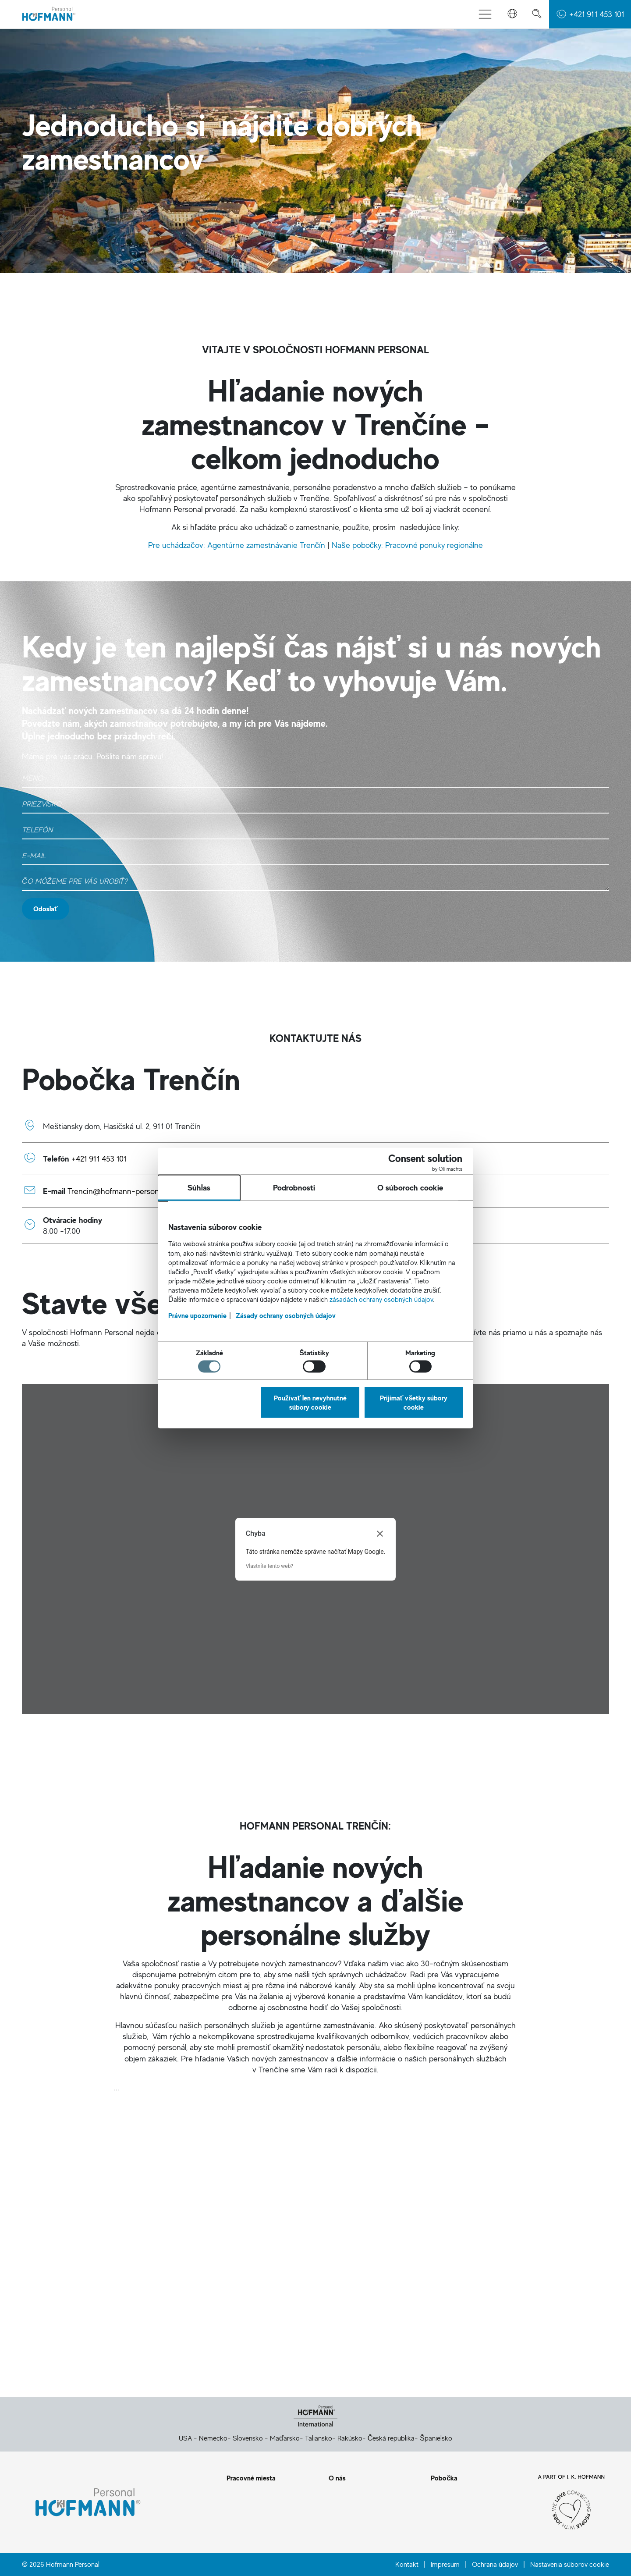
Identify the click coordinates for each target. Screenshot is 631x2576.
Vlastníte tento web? (269, 1566)
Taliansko (318, 2438)
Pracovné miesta (251, 2477)
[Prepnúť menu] (485, 14)
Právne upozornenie (197, 1452)
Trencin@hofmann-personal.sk (120, 1191)
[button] (512, 14)
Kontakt (406, 2564)
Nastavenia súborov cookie (569, 2564)
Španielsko (436, 2438)
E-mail (526, 2329)
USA (185, 2438)
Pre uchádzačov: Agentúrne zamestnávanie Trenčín (237, 545)
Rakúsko (349, 2438)
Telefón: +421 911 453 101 (315, 2329)
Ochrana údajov (495, 2564)
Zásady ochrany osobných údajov (286, 1452)
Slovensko (248, 2438)
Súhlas (199, 1324)
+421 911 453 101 (98, 1158)
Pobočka (444, 2477)
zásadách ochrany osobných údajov (381, 1436)
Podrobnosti (294, 1324)
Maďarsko (285, 2438)
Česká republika (391, 2438)
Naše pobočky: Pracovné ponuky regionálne (407, 545)
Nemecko (213, 2438)
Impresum (445, 2564)
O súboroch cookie (410, 1324)
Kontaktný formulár (105, 2329)
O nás (337, 2477)
